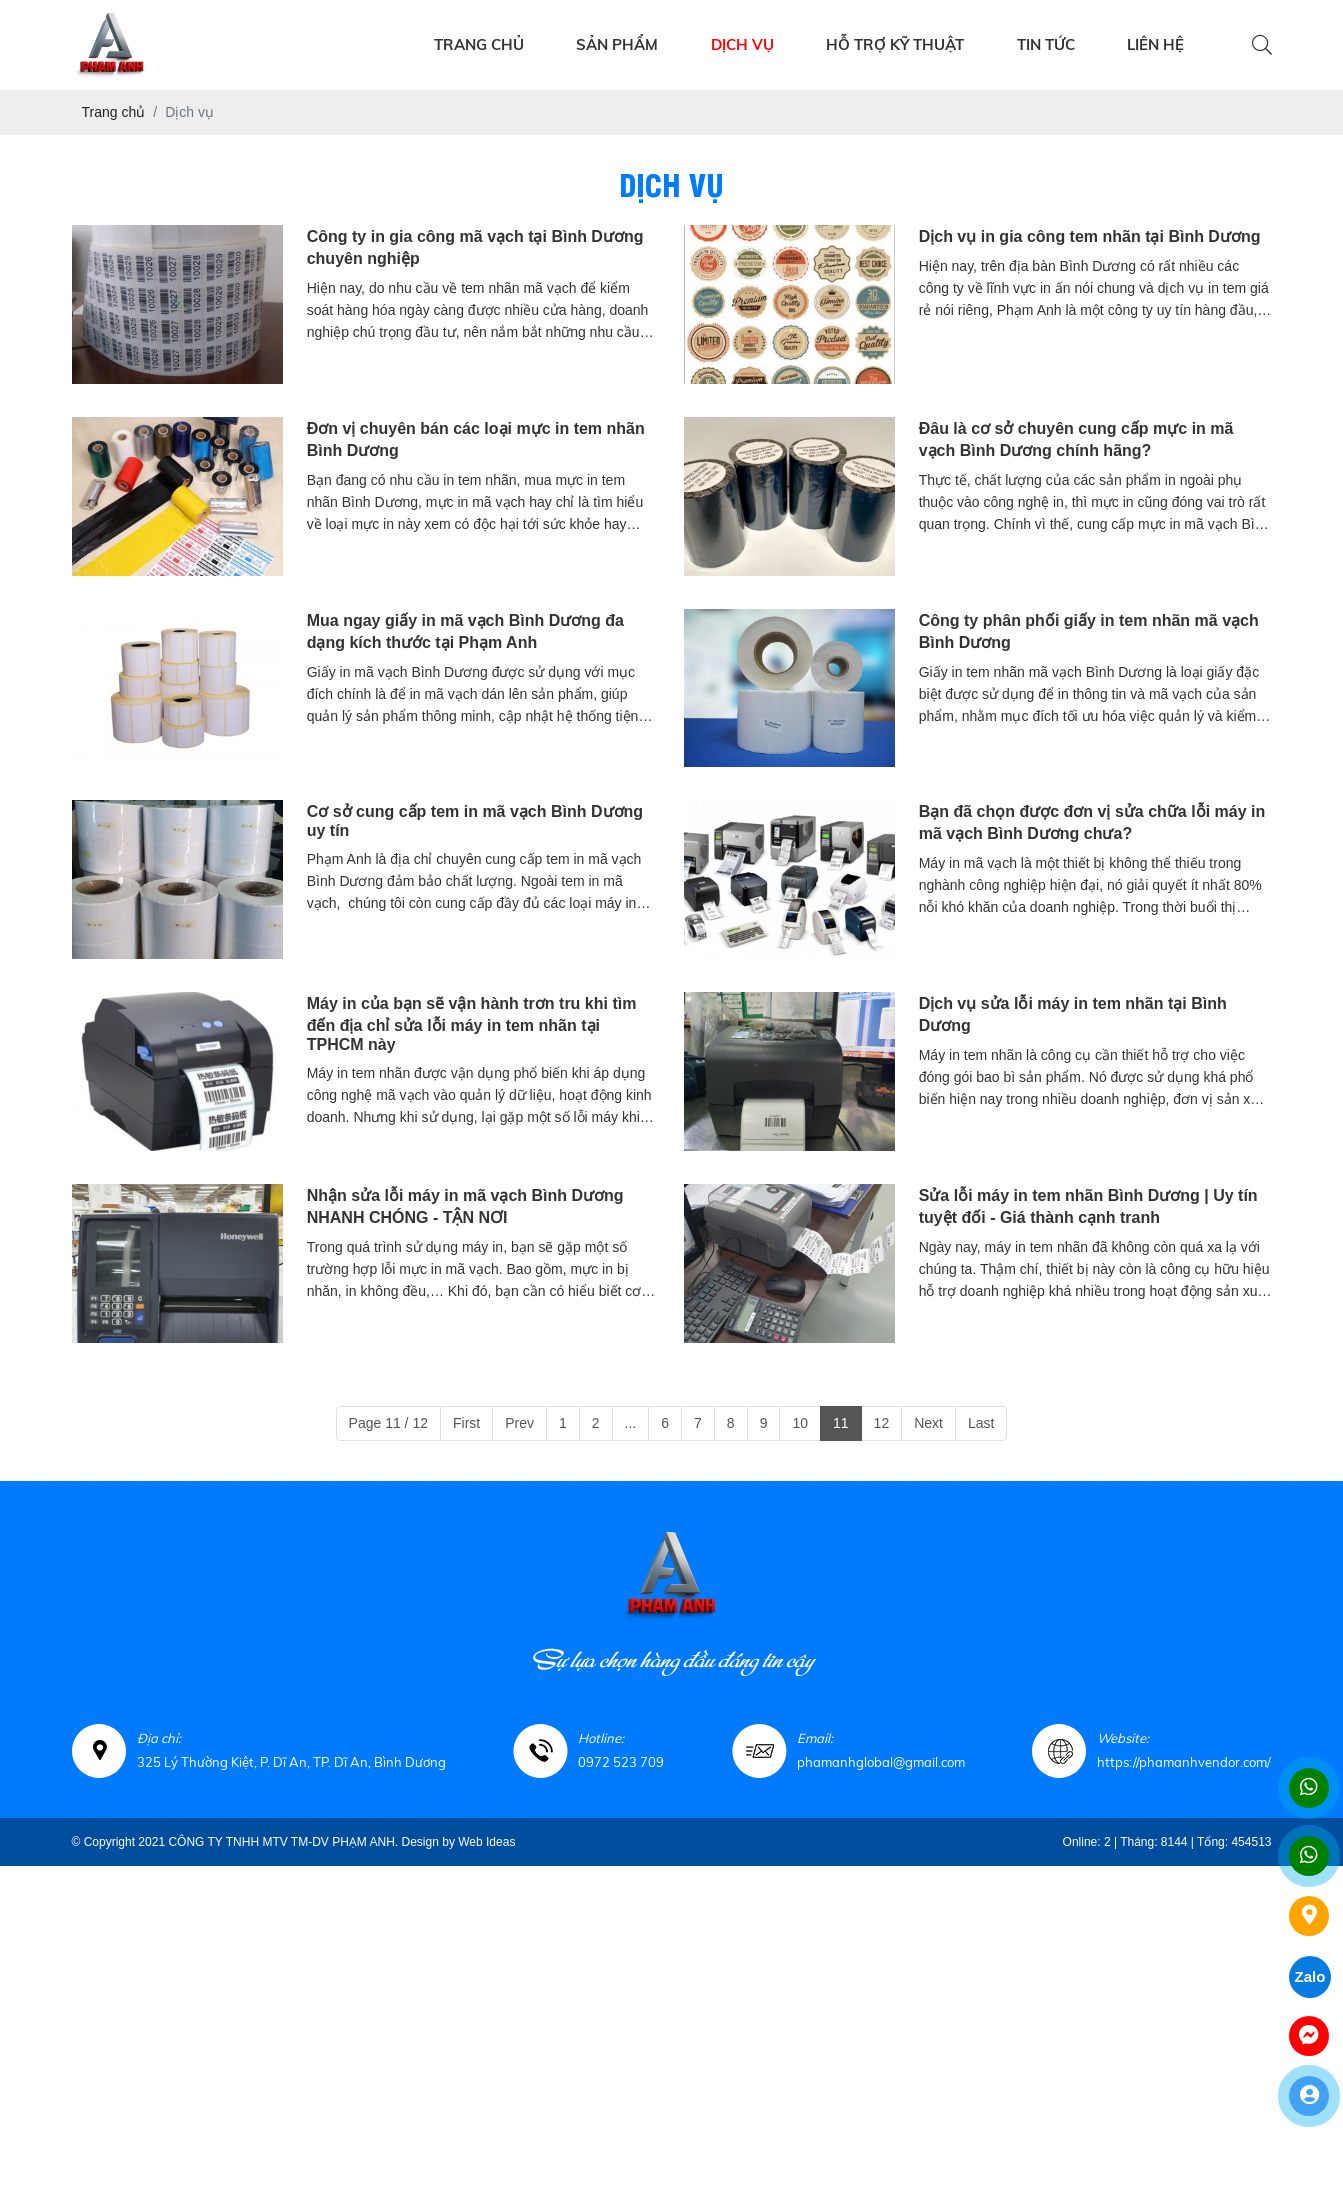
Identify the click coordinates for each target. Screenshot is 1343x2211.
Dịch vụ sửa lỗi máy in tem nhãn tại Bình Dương (1073, 1014)
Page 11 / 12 (388, 1423)
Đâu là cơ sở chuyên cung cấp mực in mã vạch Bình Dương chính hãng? (1076, 439)
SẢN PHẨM (617, 44)
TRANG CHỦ (479, 44)
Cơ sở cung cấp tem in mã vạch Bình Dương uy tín (475, 821)
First (466, 1423)
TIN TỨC (1046, 44)
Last (981, 1423)
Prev (519, 1423)
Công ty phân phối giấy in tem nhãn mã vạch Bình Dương (1089, 631)
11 (841, 1423)
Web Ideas (486, 1842)
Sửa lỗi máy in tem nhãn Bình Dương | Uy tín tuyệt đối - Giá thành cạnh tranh (1088, 1206)
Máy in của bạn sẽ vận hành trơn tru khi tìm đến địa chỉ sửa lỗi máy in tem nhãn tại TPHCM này (472, 1024)
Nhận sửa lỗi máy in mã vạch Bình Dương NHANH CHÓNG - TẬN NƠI (465, 1206)
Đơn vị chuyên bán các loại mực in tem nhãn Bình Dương (476, 439)
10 (800, 1423)
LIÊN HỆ (1155, 44)
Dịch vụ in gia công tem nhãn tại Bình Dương (1090, 236)
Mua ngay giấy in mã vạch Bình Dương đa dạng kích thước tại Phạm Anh (465, 631)
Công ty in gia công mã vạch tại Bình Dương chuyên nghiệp (475, 247)
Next (928, 1423)
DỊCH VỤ (742, 44)
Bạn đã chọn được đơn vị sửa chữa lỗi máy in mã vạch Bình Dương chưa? (1092, 822)
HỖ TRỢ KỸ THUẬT (895, 44)
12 (882, 1423)
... (631, 1423)
